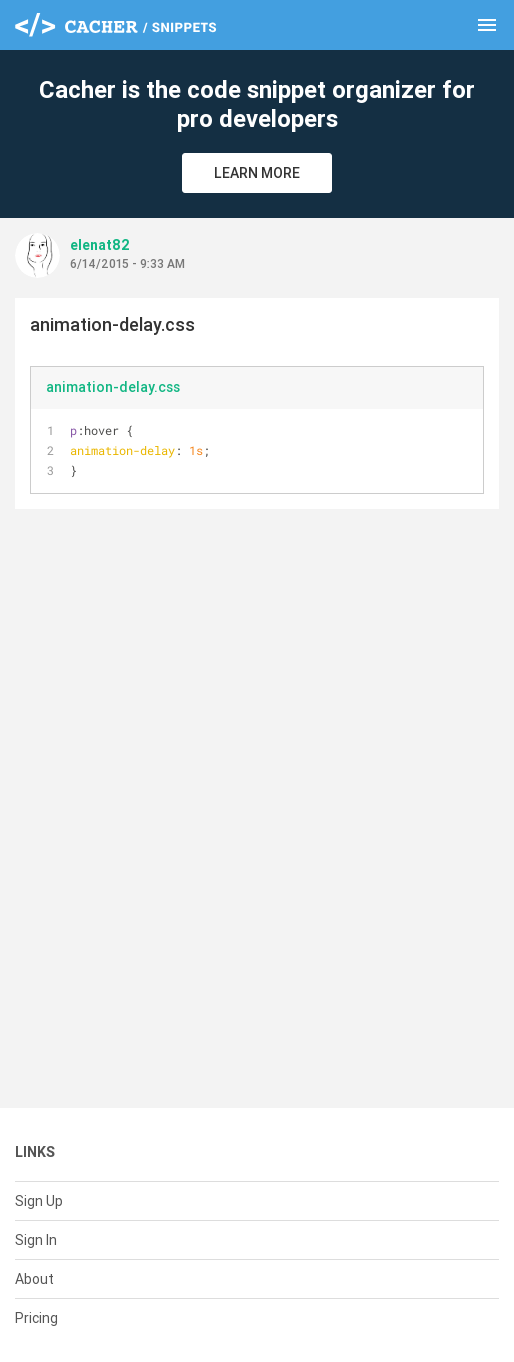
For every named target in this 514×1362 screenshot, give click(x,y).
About (34, 1279)
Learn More (257, 173)
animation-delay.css (113, 387)
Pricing (36, 1318)
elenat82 (100, 245)
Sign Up (39, 1201)
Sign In (36, 1240)
